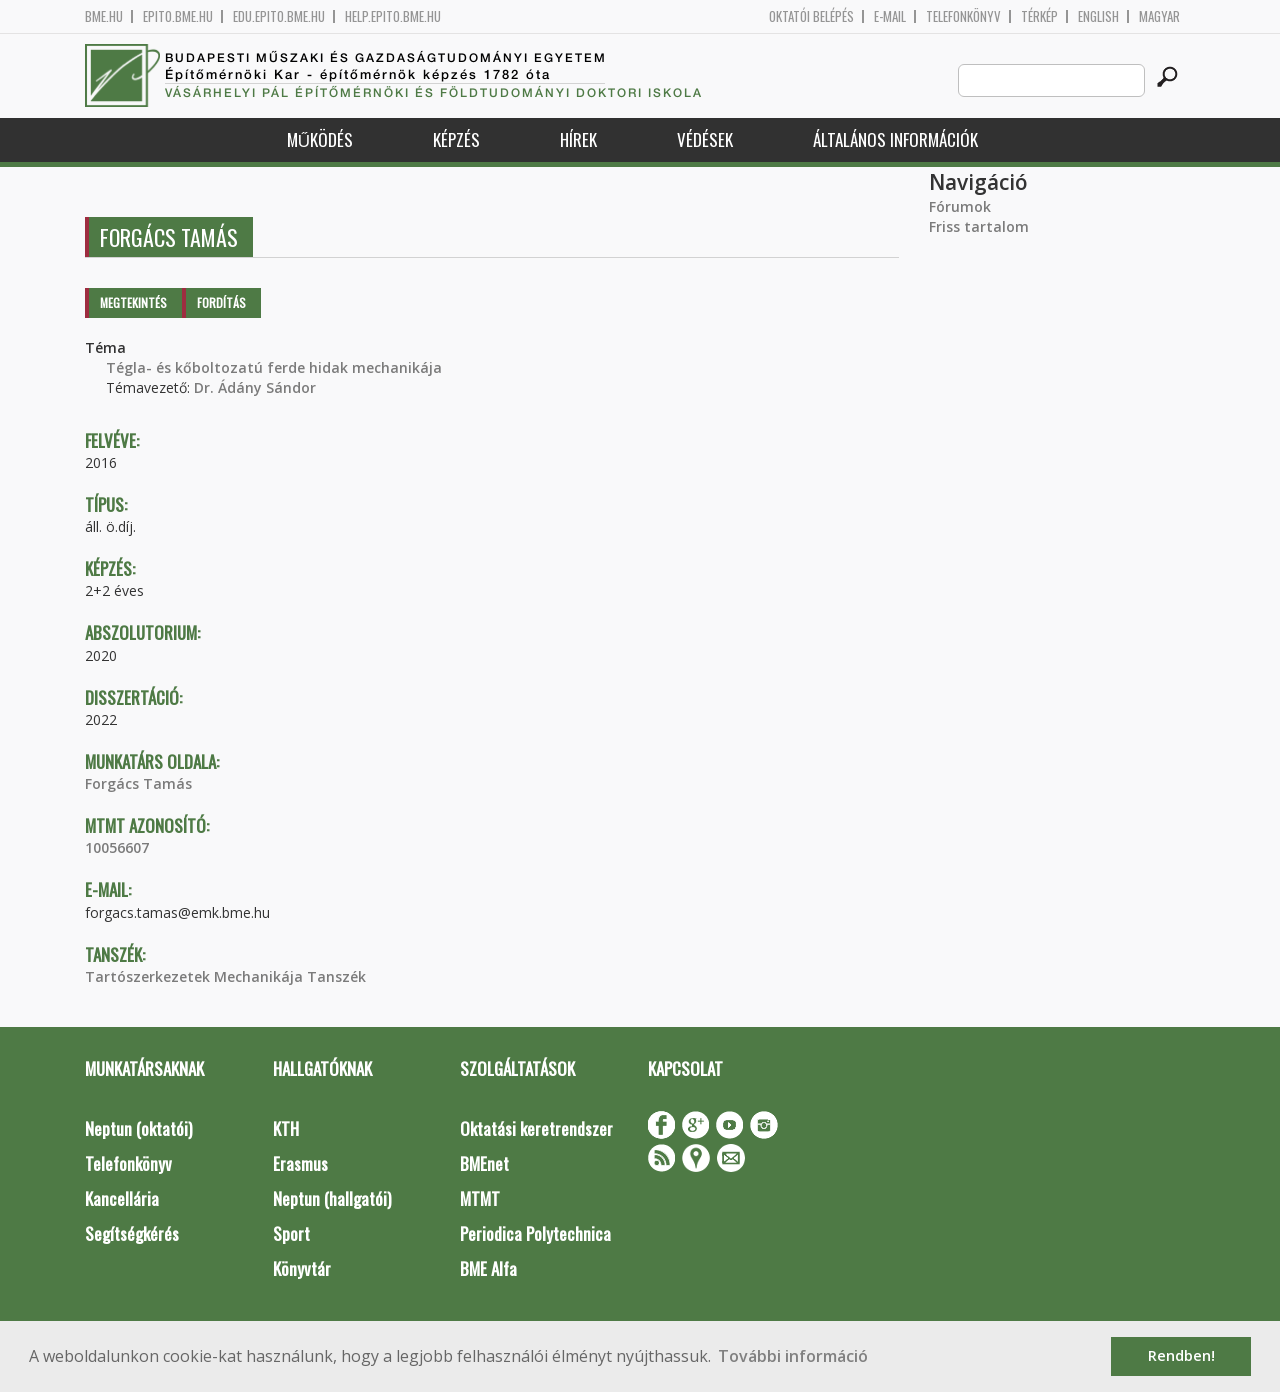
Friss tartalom (979, 226)
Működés (320, 139)
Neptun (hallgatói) (332, 1198)
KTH (286, 1128)
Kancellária (122, 1198)
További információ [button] (793, 1356)
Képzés (456, 139)
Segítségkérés (132, 1233)
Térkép (1039, 16)
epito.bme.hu (178, 16)
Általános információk (895, 139)
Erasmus (300, 1163)
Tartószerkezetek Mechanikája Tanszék (225, 976)
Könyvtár (302, 1268)
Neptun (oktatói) (138, 1128)
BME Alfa (488, 1268)
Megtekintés (133, 302)
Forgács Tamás (138, 783)
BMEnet (484, 1163)
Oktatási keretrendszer (536, 1128)
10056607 (117, 847)
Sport (291, 1233)
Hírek (578, 139)
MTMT (480, 1198)
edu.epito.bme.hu (279, 16)
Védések (705, 139)
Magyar (1159, 16)
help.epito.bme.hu (393, 16)
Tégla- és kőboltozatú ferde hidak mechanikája (274, 367)
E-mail (890, 16)
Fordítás (221, 302)
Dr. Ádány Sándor (255, 387)
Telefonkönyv (963, 16)
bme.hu (104, 16)
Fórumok (960, 206)
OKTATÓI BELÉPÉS (811, 16)
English (1098, 16)
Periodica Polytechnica (535, 1233)
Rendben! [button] (1181, 1355)
